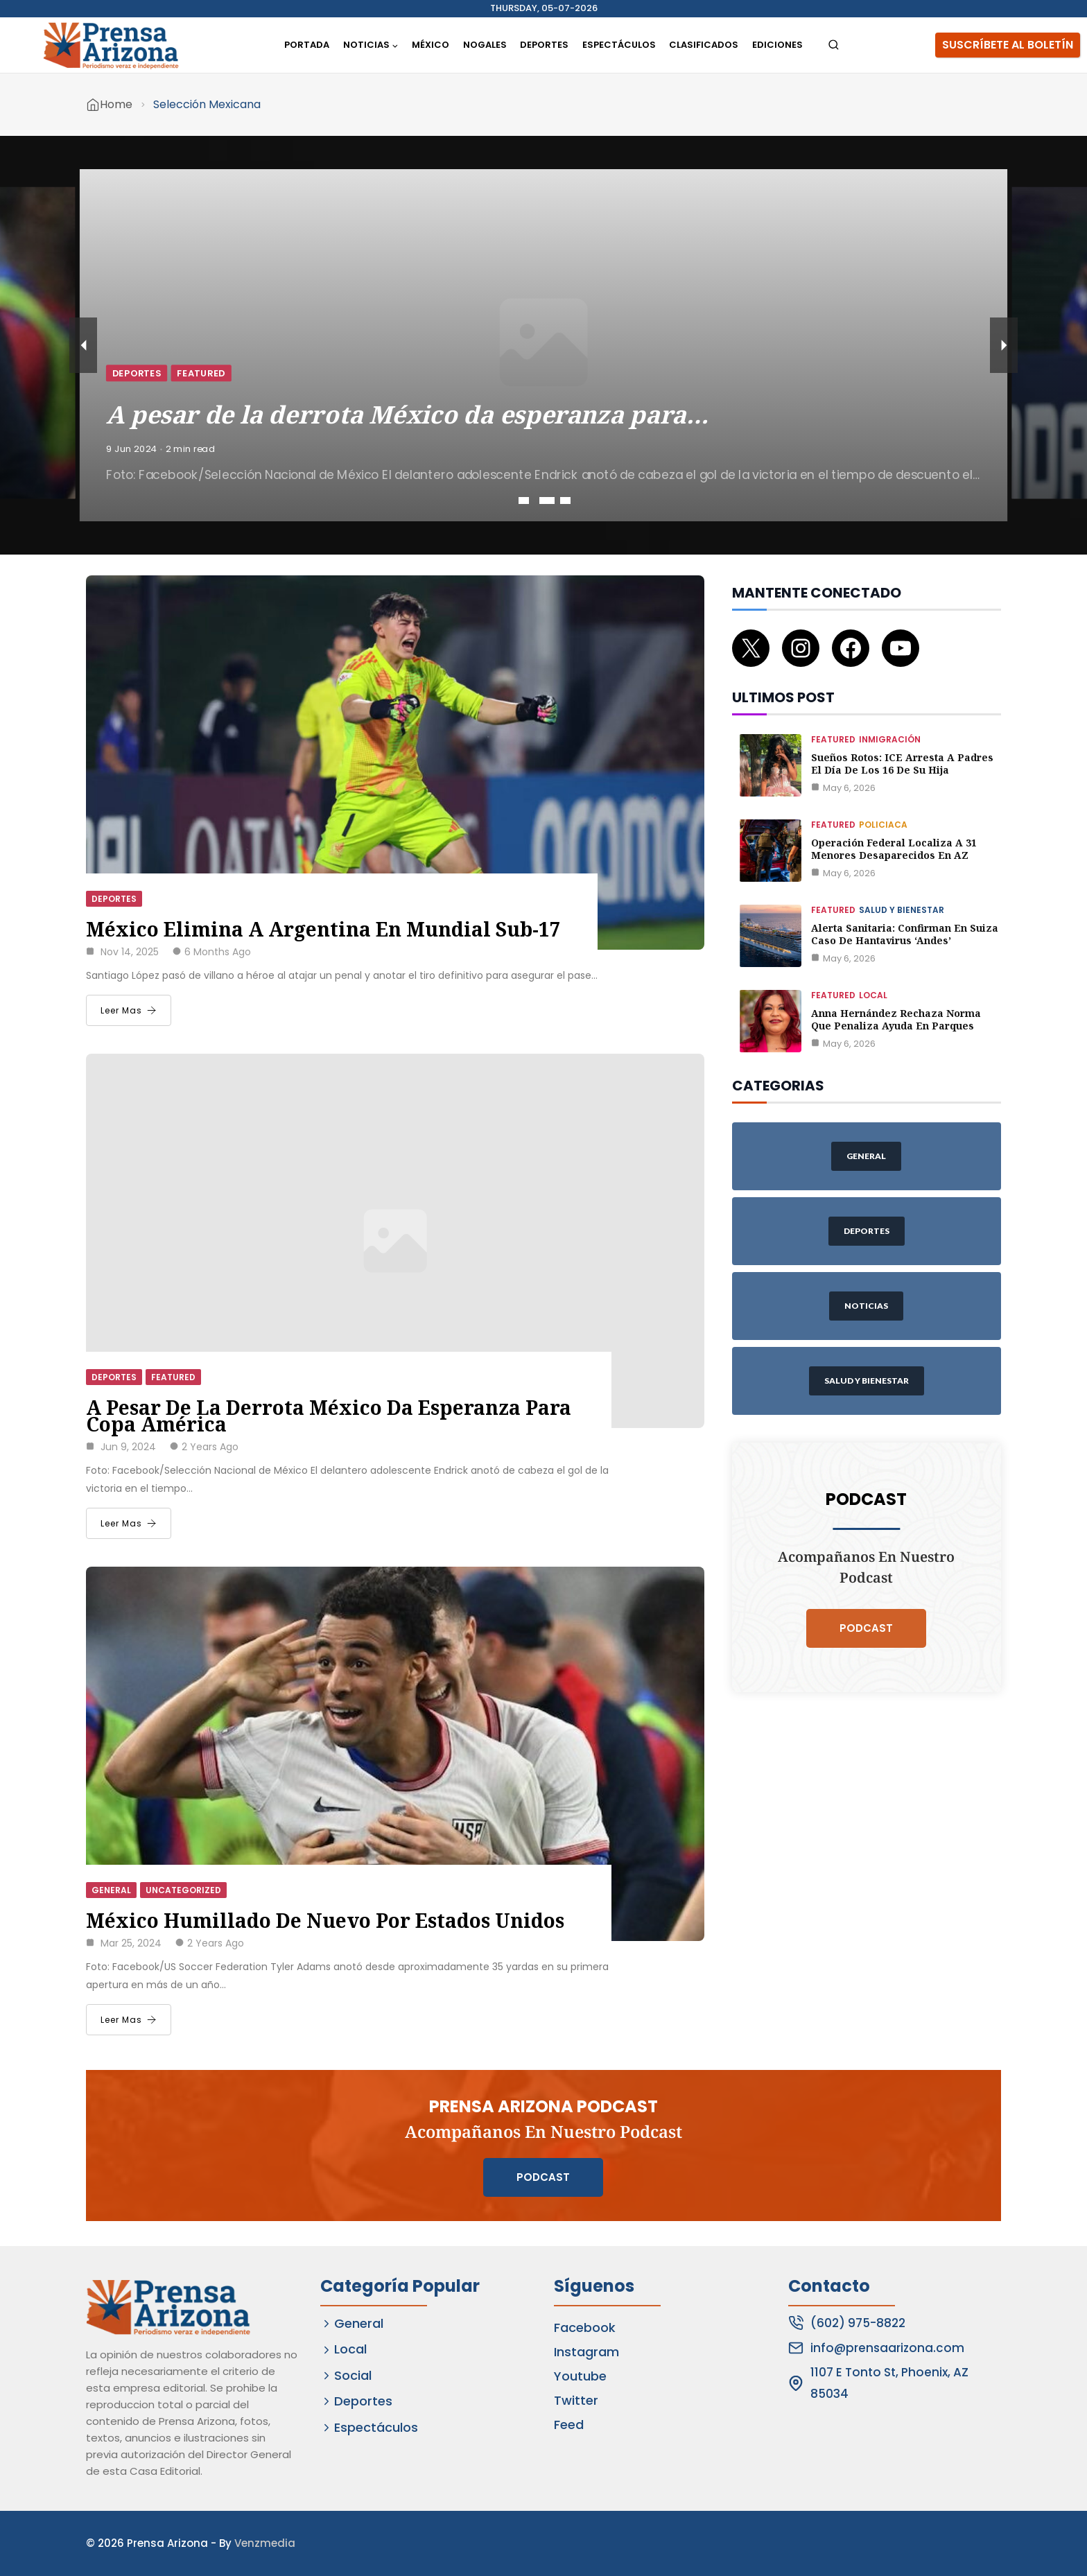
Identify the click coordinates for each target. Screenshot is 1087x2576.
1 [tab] (526, 500)
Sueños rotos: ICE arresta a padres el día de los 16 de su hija (902, 763)
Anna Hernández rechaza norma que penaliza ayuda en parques (896, 1019)
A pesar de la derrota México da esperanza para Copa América (328, 1415)
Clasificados (703, 44)
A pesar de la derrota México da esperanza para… (430, 402)
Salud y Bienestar (901, 910)
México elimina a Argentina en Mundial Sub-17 (323, 929)
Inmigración (890, 739)
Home (116, 104)
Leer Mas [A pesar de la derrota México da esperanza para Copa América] (129, 1523)
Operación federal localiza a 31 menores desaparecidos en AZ (894, 849)
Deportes (544, 44)
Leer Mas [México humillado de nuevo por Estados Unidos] (129, 2020)
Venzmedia (264, 2543)
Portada (306, 44)
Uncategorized (183, 1890)
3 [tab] (565, 500)
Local (873, 995)
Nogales (485, 44)
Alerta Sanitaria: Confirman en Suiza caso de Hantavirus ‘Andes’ (904, 934)
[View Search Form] (834, 45)
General (111, 1890)
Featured (258, 368)
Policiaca (883, 824)
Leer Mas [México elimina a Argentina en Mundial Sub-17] (129, 1010)
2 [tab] (544, 500)
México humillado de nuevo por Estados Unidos (325, 1920)
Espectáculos (619, 44)
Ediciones (777, 44)
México (430, 44)
